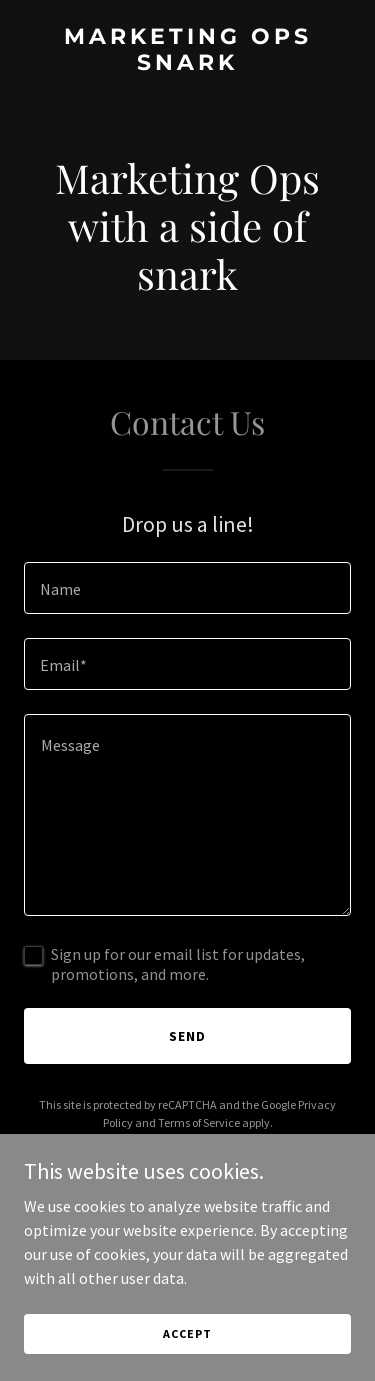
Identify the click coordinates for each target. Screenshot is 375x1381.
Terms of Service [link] (199, 1122)
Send (187, 1036)
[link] (187, 64)
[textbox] (187, 588)
